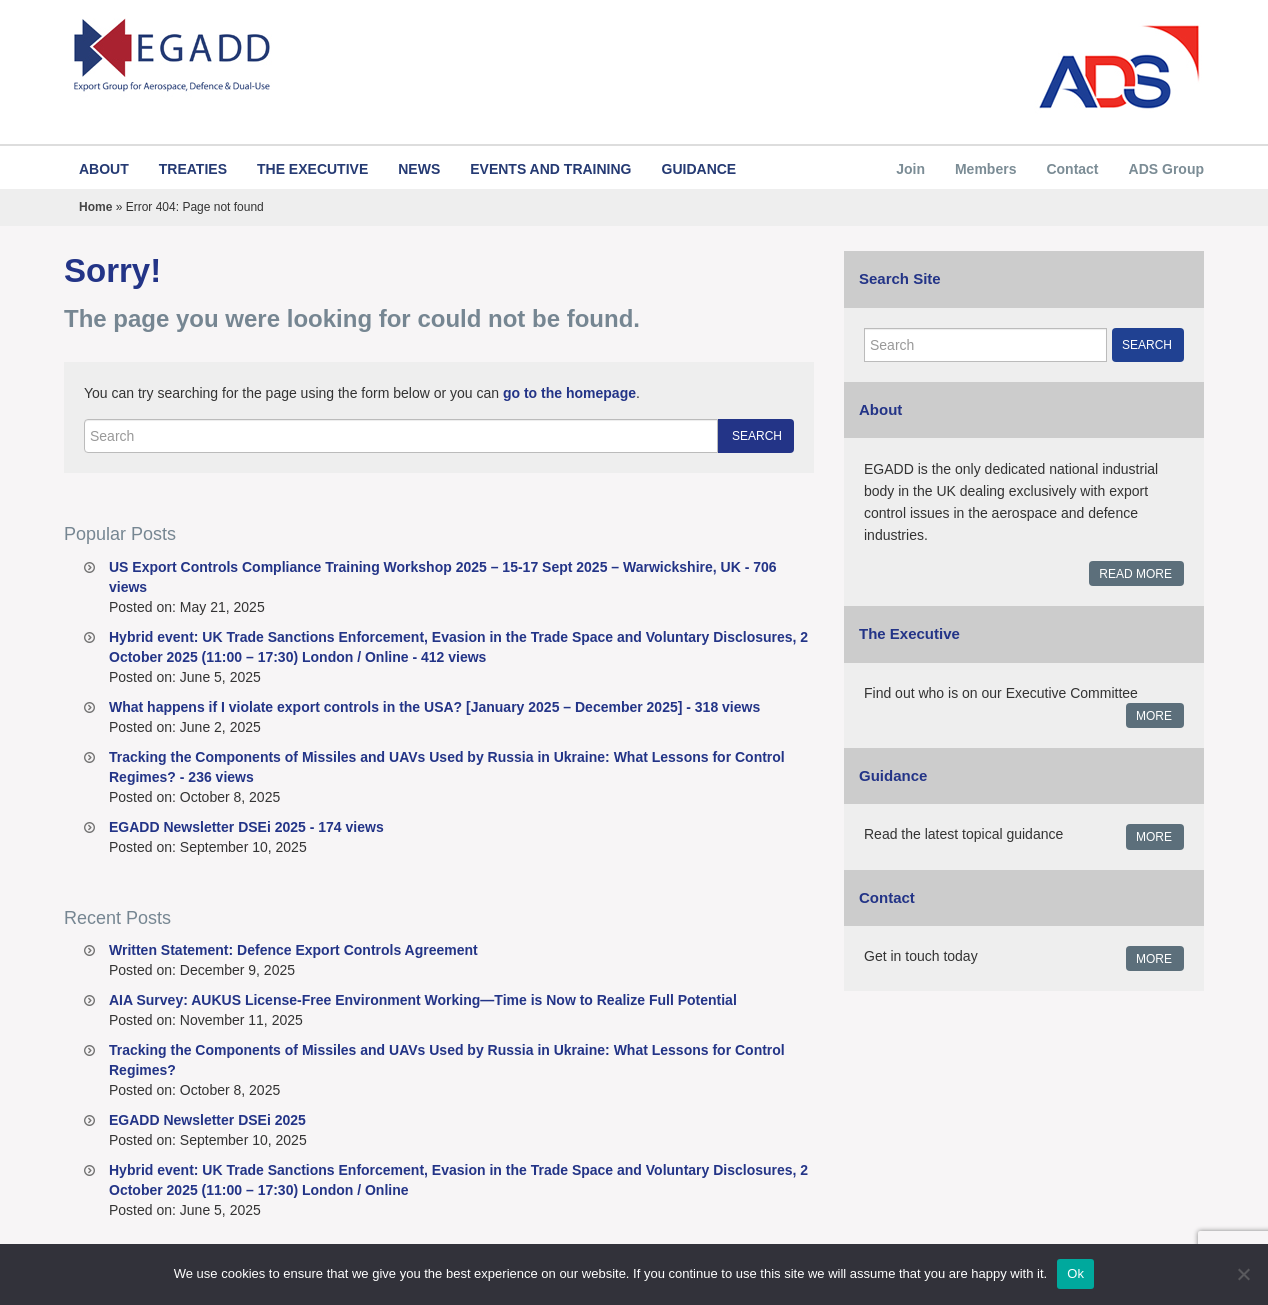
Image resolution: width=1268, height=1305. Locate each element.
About (104, 169)
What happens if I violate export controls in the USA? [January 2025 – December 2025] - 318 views (434, 707)
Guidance (699, 169)
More (1154, 716)
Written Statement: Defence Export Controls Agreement (293, 950)
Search (757, 436)
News (419, 169)
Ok (1075, 1273)
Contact (1072, 169)
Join (910, 169)
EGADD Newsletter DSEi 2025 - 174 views (246, 827)
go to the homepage (569, 393)
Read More (1135, 574)
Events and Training (550, 169)
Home (95, 207)
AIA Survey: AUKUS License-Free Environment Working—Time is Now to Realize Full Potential (423, 1000)
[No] (1243, 1274)
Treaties (193, 169)
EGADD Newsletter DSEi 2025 (207, 1120)
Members (985, 169)
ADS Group (1166, 169)
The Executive (312, 169)
